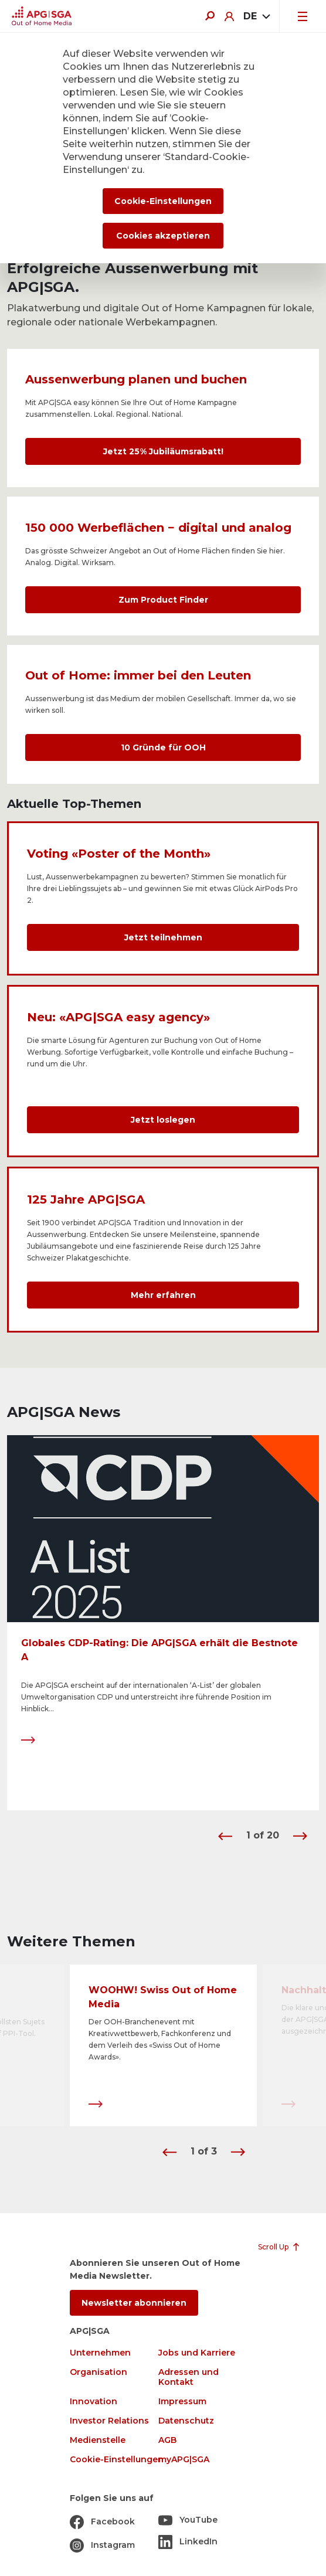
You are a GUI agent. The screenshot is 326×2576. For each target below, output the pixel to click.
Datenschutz (186, 2421)
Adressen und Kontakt (188, 2377)
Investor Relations (109, 2421)
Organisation (98, 2372)
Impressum (182, 2402)
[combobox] (256, 16)
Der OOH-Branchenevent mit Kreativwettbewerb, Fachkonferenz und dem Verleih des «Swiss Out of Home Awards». (160, 2040)
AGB (167, 2440)
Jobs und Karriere (196, 2353)
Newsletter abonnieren (134, 2303)
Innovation (93, 2402)
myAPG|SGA (183, 2460)
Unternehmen (100, 2353)
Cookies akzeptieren (163, 235)
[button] (225, 1836)
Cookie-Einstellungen (117, 2460)
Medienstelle (97, 2440)
